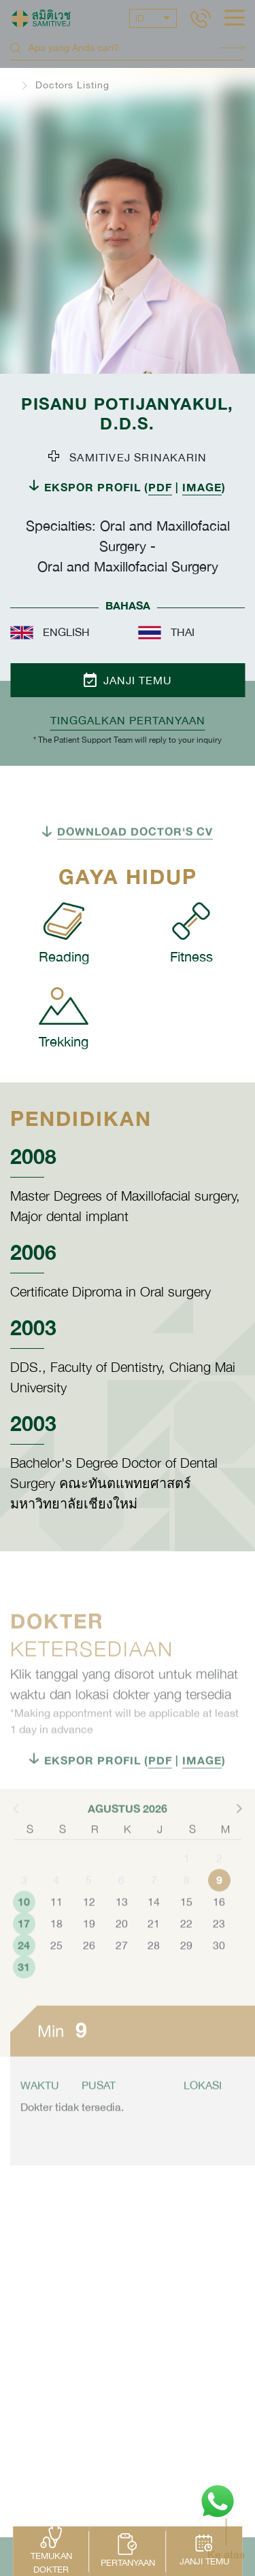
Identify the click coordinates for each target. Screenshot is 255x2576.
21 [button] (154, 1958)
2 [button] (219, 1892)
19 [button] (89, 1958)
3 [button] (24, 1914)
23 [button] (219, 1958)
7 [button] (154, 1914)
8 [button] (187, 1914)
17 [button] (24, 1957)
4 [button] (56, 1914)
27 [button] (122, 1979)
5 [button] (89, 1914)
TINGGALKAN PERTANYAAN (127, 720)
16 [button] (219, 1936)
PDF (160, 486)
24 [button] (24, 1979)
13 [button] (122, 1936)
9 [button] (219, 1913)
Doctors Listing (72, 85)
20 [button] (122, 1958)
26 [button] (89, 1979)
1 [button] (187, 1892)
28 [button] (154, 1979)
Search (232, 48)
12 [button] (89, 1936)
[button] (238, 1842)
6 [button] (121, 1914)
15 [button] (186, 1936)
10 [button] (24, 1935)
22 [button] (186, 1958)
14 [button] (154, 1936)
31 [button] (24, 2000)
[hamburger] (234, 19)
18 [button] (56, 1958)
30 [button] (219, 1979)
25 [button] (56, 1979)
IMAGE (202, 486)
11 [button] (56, 1936)
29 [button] (186, 1979)
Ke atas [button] (226, 2554)
